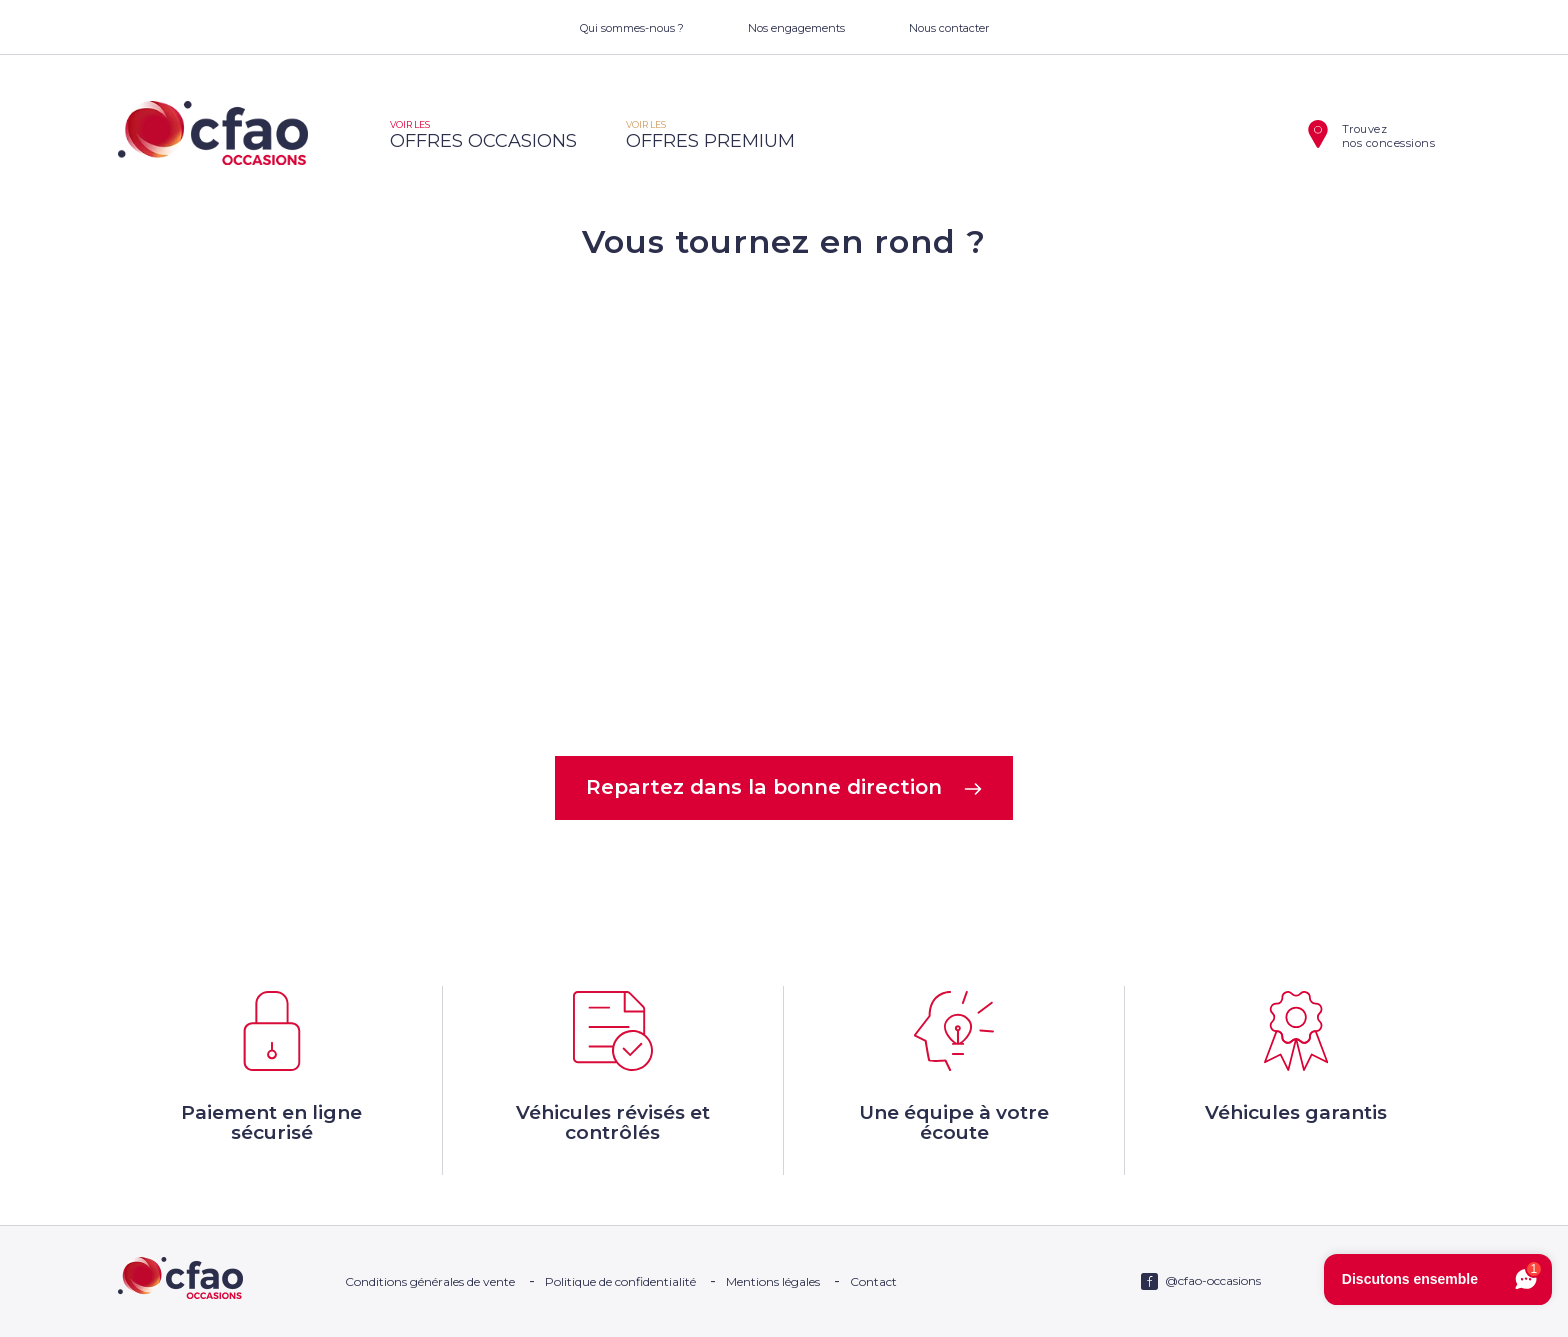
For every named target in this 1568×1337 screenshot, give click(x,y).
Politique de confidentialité (620, 1281)
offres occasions (483, 135)
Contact (873, 1281)
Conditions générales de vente (430, 1281)
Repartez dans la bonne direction (784, 787)
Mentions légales (773, 1281)
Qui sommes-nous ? (632, 28)
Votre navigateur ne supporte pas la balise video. (784, 506)
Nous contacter (949, 28)
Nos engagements (796, 28)
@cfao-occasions (1213, 1280)
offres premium (710, 135)
